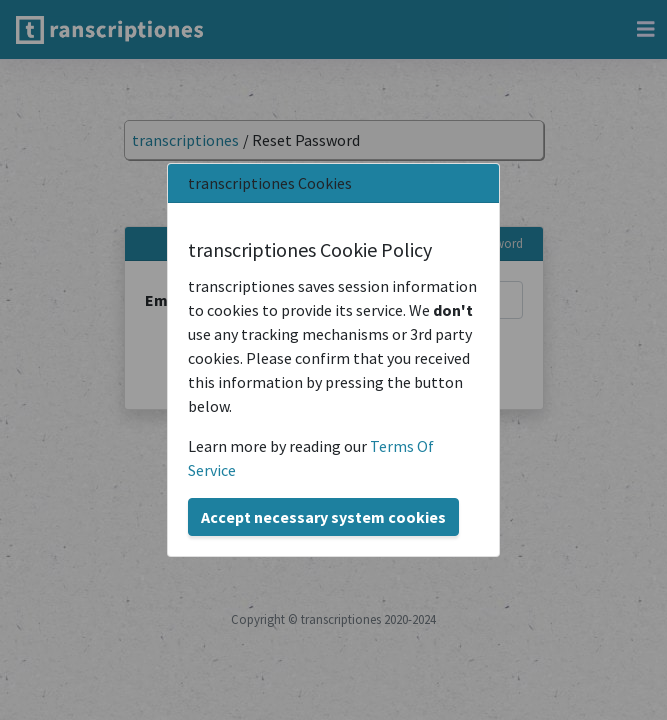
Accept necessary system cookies (323, 517)
